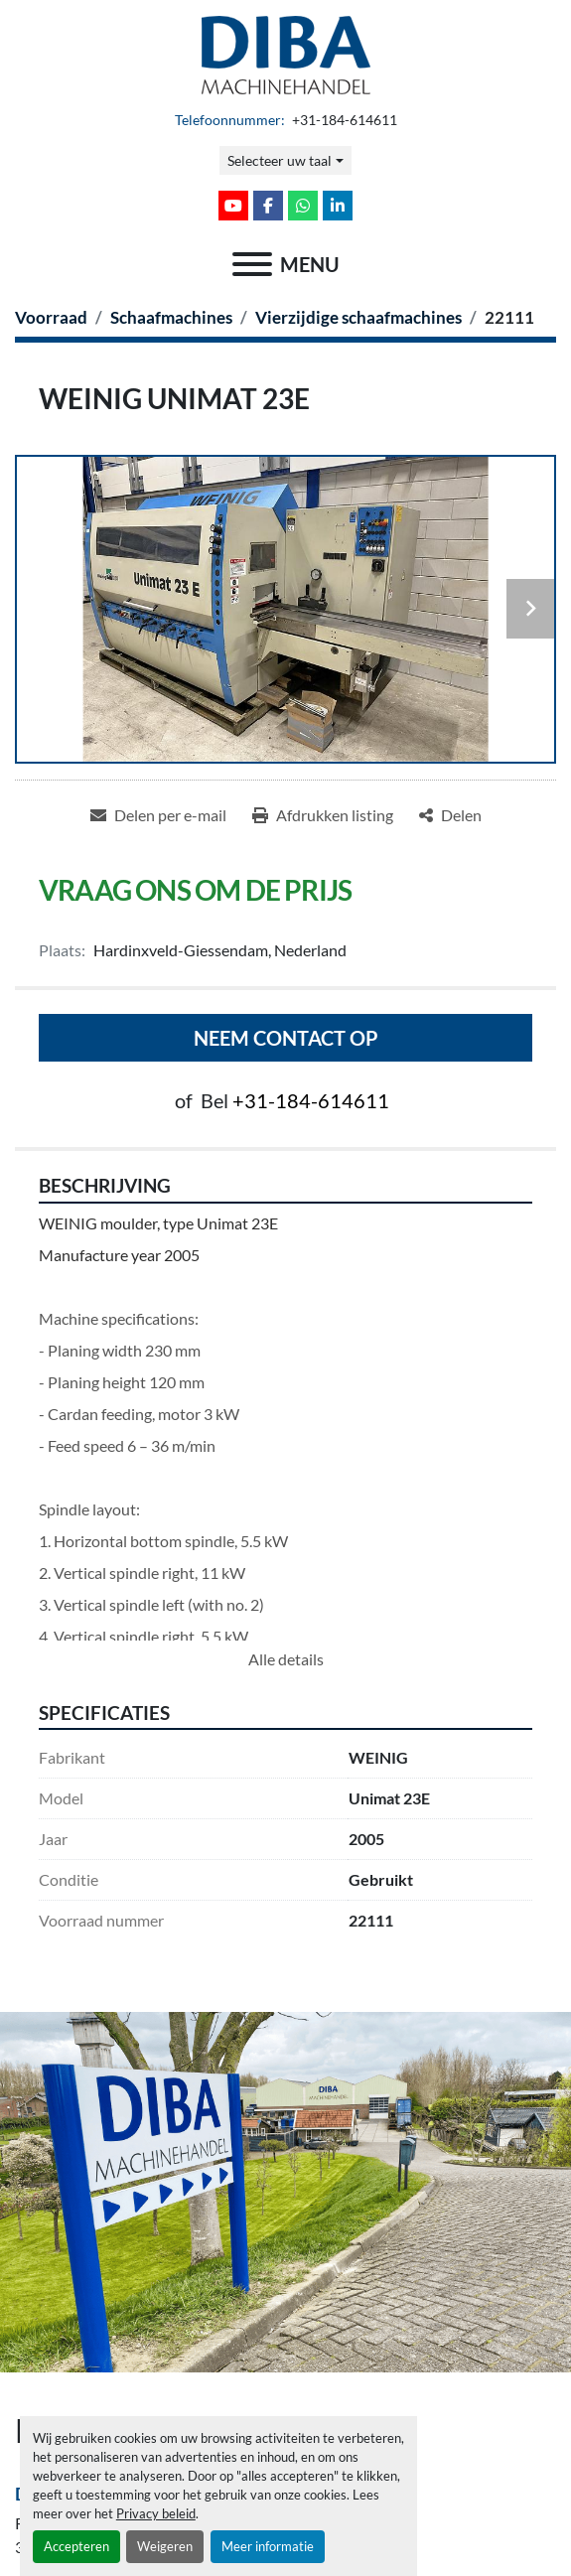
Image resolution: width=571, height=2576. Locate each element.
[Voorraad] (51, 317)
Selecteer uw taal (279, 160)
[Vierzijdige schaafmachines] (358, 317)
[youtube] (233, 205)
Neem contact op (286, 1038)
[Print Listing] (322, 815)
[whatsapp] (303, 205)
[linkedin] (338, 205)
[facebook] (268, 205)
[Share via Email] (158, 815)
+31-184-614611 (343, 120)
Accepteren (76, 2546)
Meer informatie (267, 2546)
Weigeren (165, 2546)
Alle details (286, 1658)
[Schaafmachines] (171, 317)
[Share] (450, 815)
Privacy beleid (156, 2513)
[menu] (252, 264)
